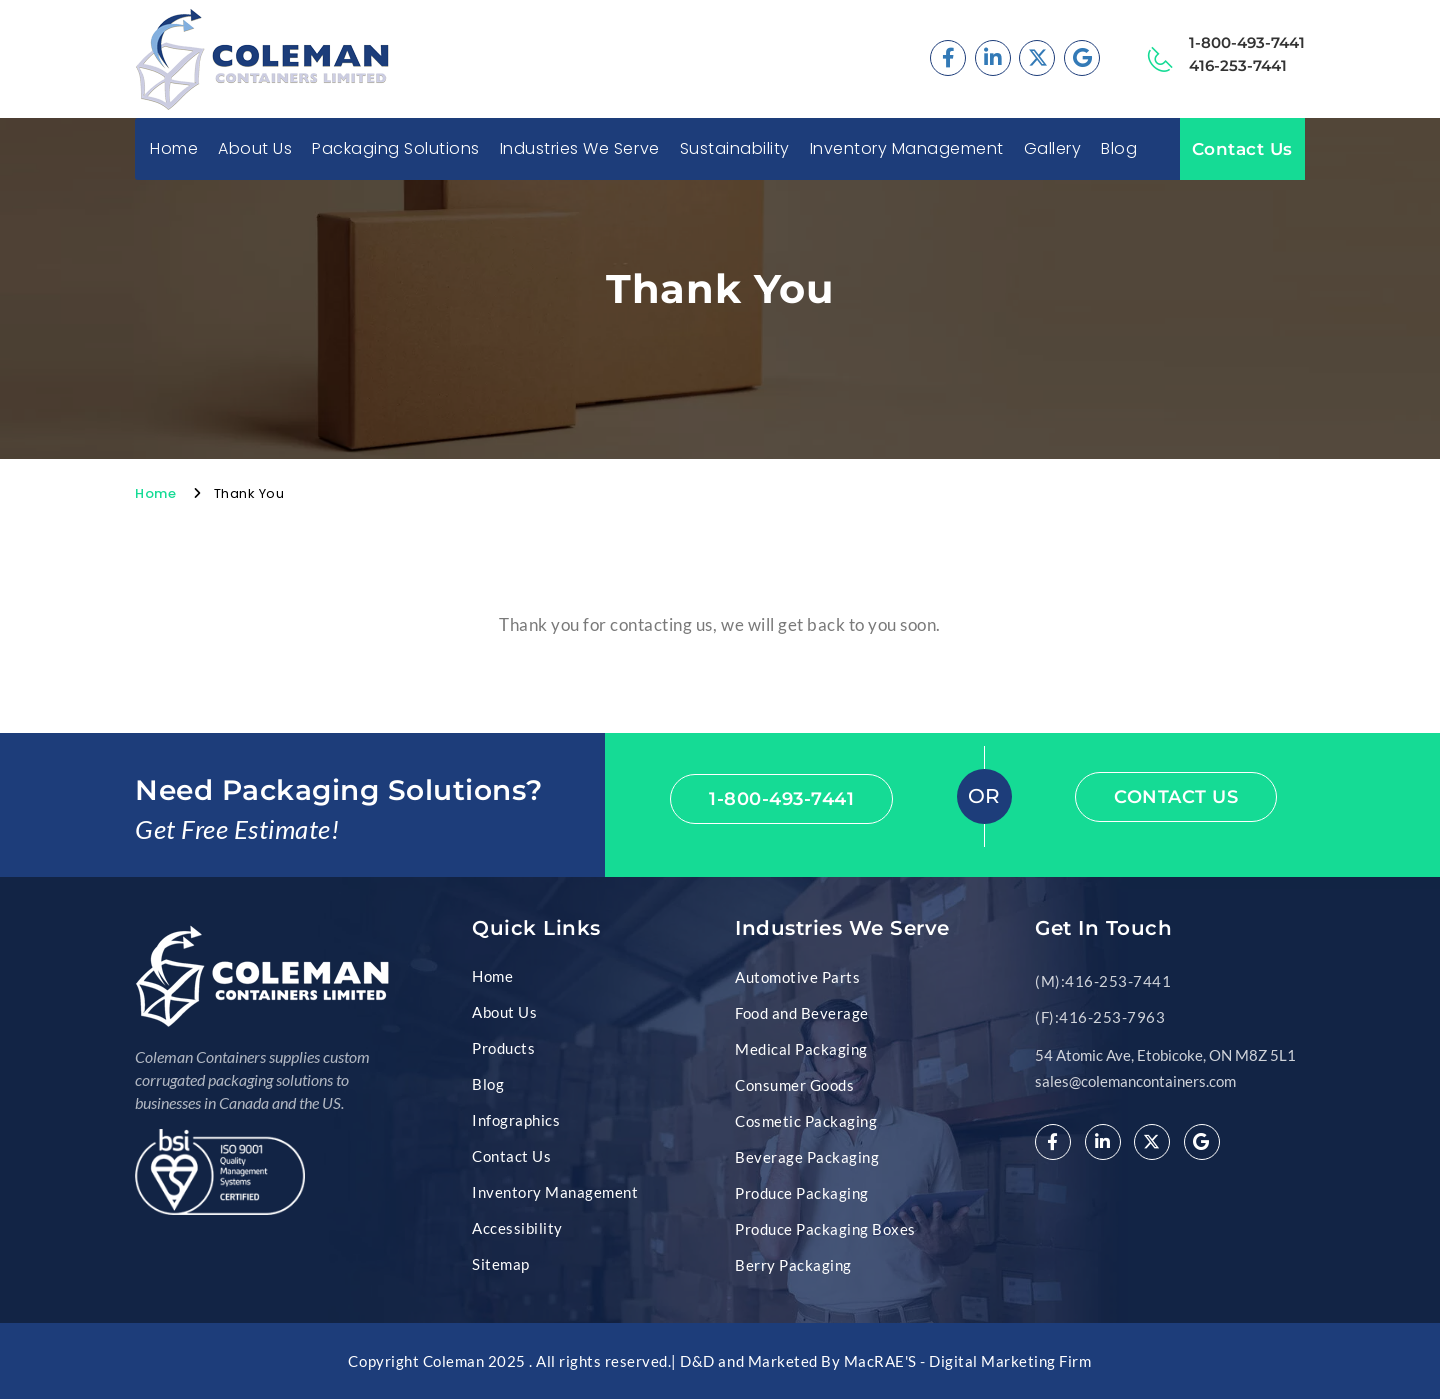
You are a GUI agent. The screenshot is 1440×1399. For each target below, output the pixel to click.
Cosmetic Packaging (806, 1121)
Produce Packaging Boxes (825, 1229)
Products (503, 1048)
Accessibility (517, 1228)
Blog (1119, 149)
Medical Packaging (801, 1049)
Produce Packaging (802, 1193)
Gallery (1053, 149)
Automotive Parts (797, 977)
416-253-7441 (1238, 65)
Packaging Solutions (396, 149)
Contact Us (1242, 149)
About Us (255, 149)
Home (174, 149)
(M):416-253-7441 (1103, 981)
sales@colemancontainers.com (1135, 1081)
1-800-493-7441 (1247, 42)
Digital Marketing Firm (1010, 1361)
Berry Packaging (793, 1265)
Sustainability (735, 149)
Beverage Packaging (807, 1157)
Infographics (516, 1120)
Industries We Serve (580, 149)
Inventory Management (907, 149)
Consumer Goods (794, 1085)
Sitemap (501, 1264)
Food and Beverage (802, 1013)
